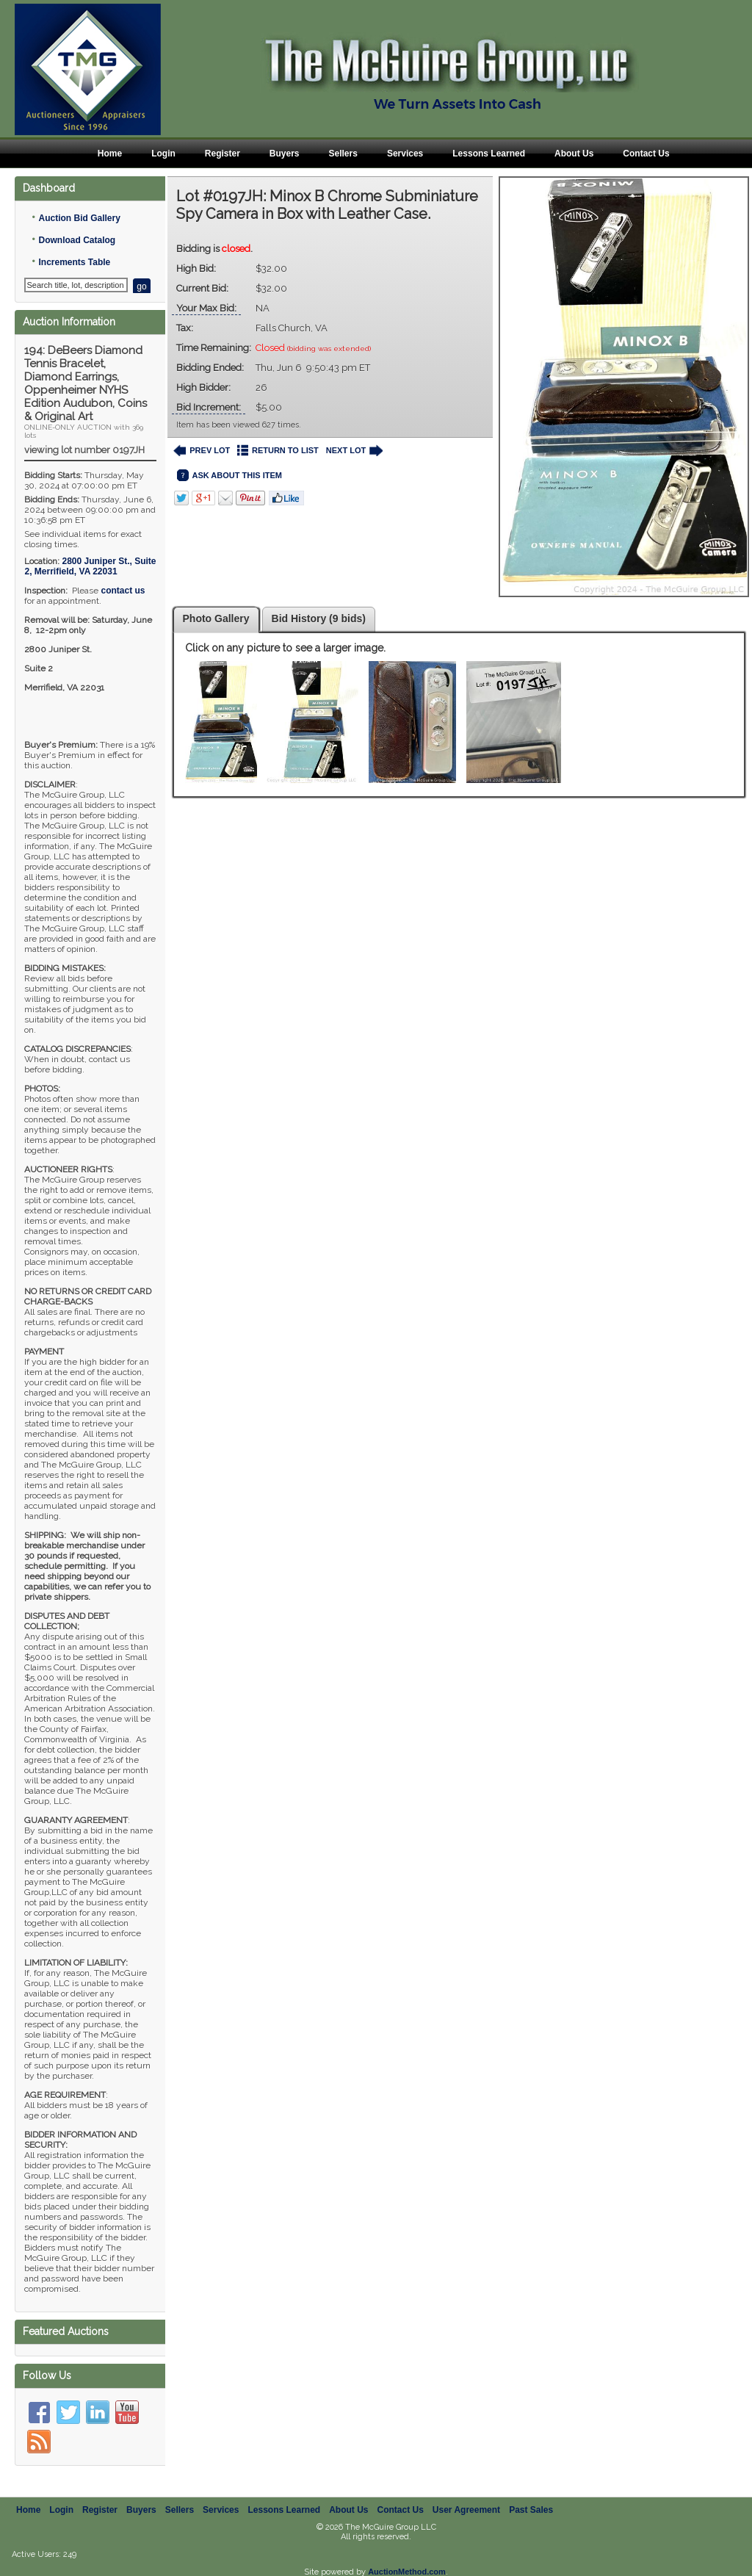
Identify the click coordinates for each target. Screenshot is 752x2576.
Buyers (285, 153)
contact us (123, 590)
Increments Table (74, 262)
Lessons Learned (488, 153)
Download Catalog (76, 240)
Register (222, 153)
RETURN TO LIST (278, 450)
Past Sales (531, 2494)
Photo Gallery (216, 618)
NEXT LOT (354, 450)
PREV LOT (202, 450)
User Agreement (466, 2494)
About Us (573, 153)
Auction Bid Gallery (79, 218)
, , (90, 566)
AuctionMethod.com (407, 2555)
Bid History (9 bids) (319, 618)
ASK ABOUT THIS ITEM (229, 475)
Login (163, 153)
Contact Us (646, 153)
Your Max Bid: (206, 308)
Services (405, 153)
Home (110, 153)
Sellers (343, 153)
